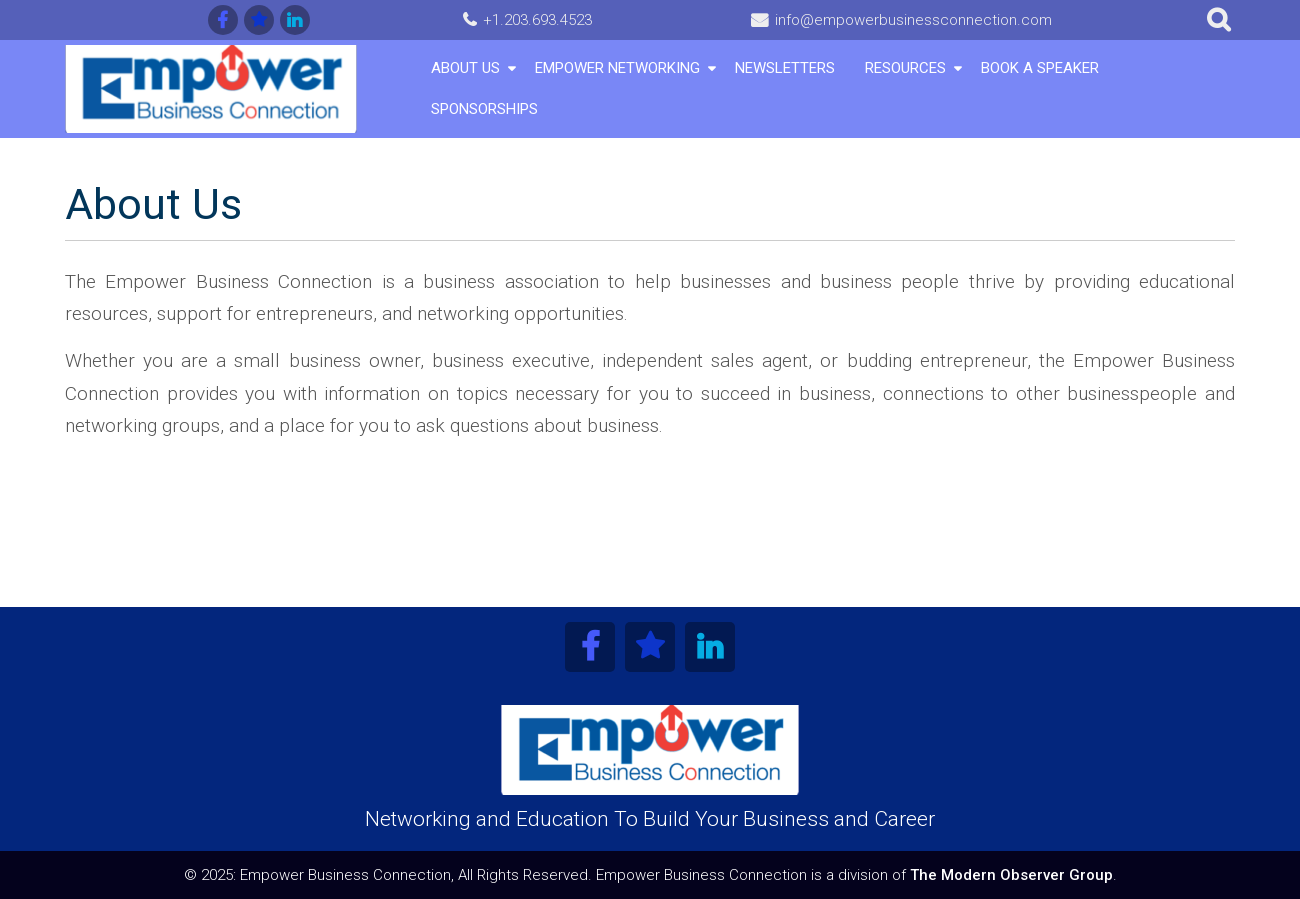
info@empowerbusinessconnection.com (913, 20)
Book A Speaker (1040, 68)
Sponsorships (484, 109)
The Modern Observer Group (1011, 875)
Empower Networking (617, 68)
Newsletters (785, 68)
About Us (465, 68)
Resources (905, 68)
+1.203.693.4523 (537, 20)
